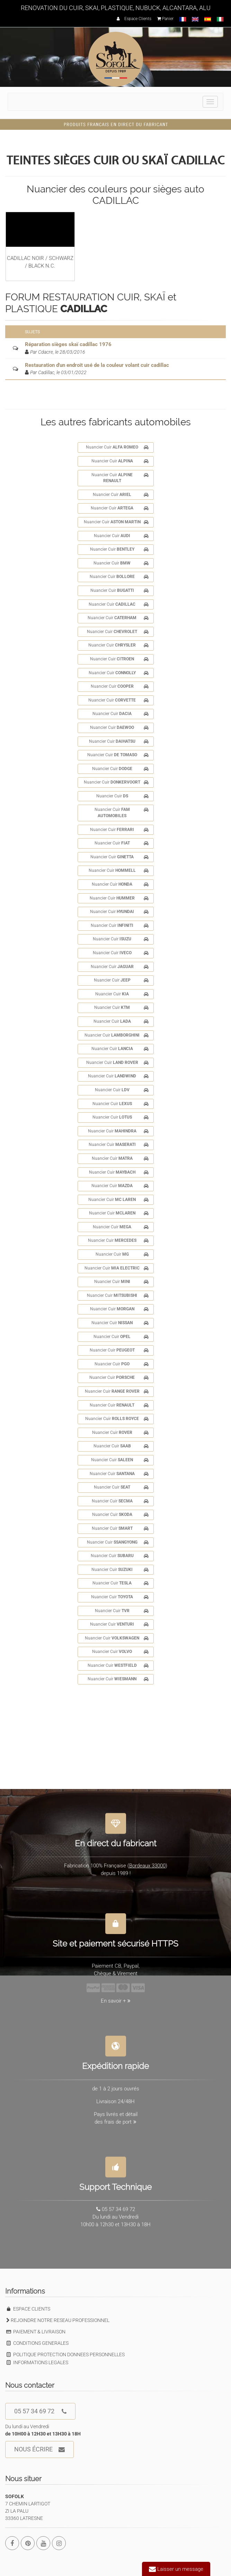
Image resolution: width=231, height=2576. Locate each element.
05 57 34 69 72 (40, 2411)
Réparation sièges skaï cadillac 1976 (68, 344)
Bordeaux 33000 (147, 1862)
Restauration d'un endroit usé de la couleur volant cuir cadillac (97, 365)
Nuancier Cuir (117, 447)
